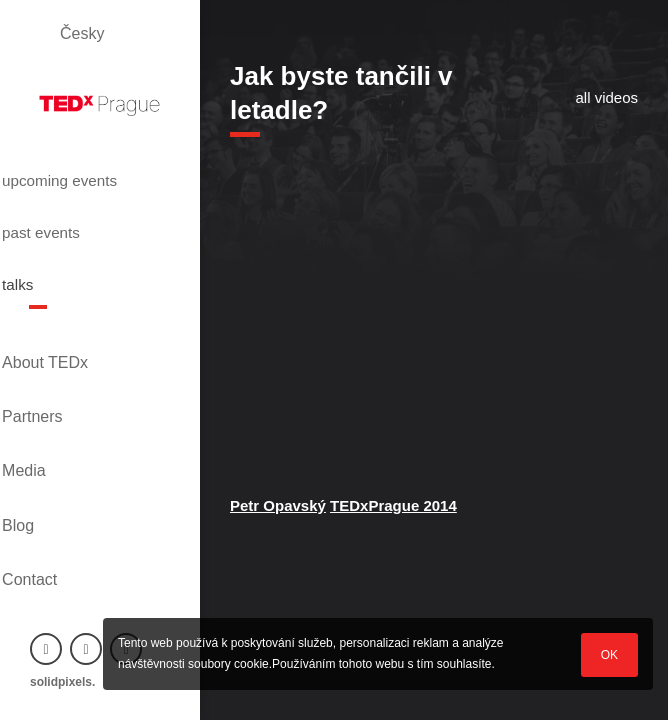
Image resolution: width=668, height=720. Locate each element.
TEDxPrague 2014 (393, 505)
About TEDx (73, 322)
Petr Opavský (278, 505)
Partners (60, 356)
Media (52, 390)
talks (50, 263)
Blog (46, 424)
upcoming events (73, 182)
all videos (606, 97)
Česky (82, 33)
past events (79, 227)
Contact (57, 458)
